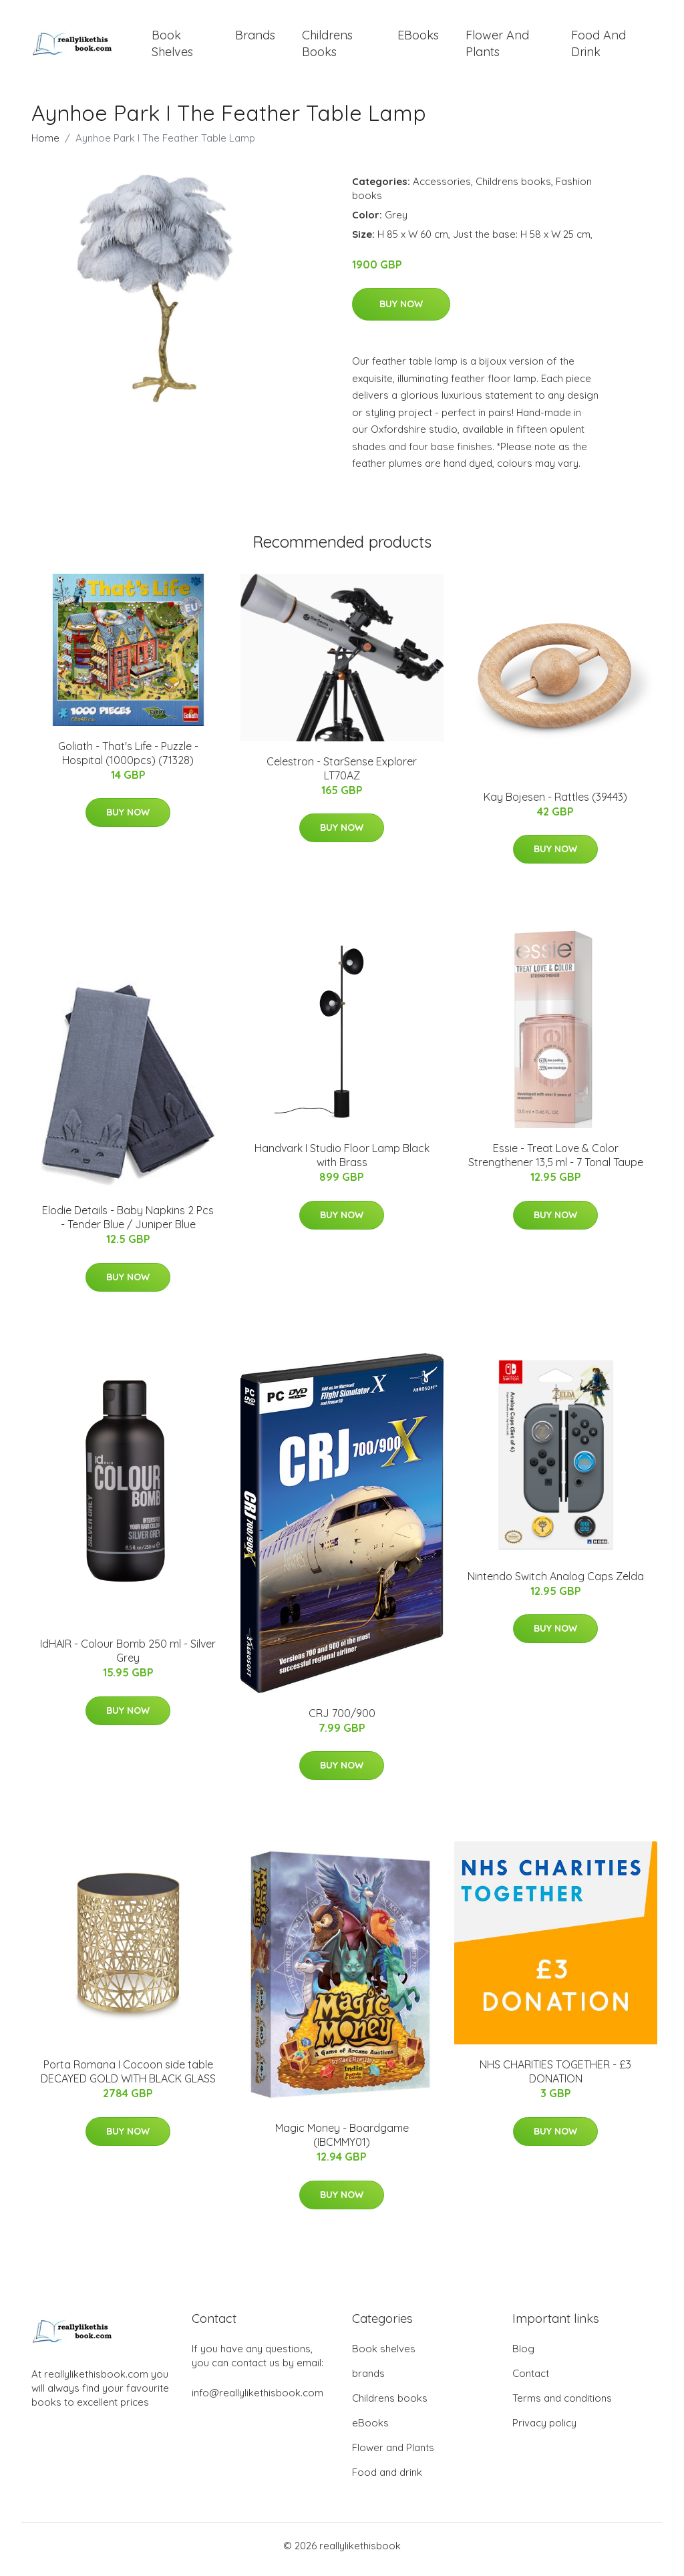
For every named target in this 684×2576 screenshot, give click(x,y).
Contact (530, 2380)
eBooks (418, 38)
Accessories (442, 188)
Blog (523, 2356)
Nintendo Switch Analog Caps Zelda (556, 1583)
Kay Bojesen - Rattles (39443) (555, 803)
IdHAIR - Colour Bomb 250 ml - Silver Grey (128, 1658)
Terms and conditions (562, 2405)
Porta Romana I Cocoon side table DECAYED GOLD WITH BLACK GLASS (128, 2078)
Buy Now (401, 311)
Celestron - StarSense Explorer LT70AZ (342, 775)
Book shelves (172, 47)
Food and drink (598, 47)
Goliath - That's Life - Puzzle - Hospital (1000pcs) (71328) (128, 759)
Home (45, 144)
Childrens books (327, 47)
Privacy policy (544, 2430)
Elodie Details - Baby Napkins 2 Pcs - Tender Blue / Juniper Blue (128, 1224)
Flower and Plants (497, 47)
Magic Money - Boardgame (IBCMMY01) (342, 2142)
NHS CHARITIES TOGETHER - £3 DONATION (555, 2078)
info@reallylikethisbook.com (257, 2400)
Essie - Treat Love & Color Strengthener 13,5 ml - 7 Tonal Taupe (555, 1162)
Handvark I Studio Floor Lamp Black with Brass (342, 1162)
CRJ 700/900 (342, 1719)
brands (255, 38)
